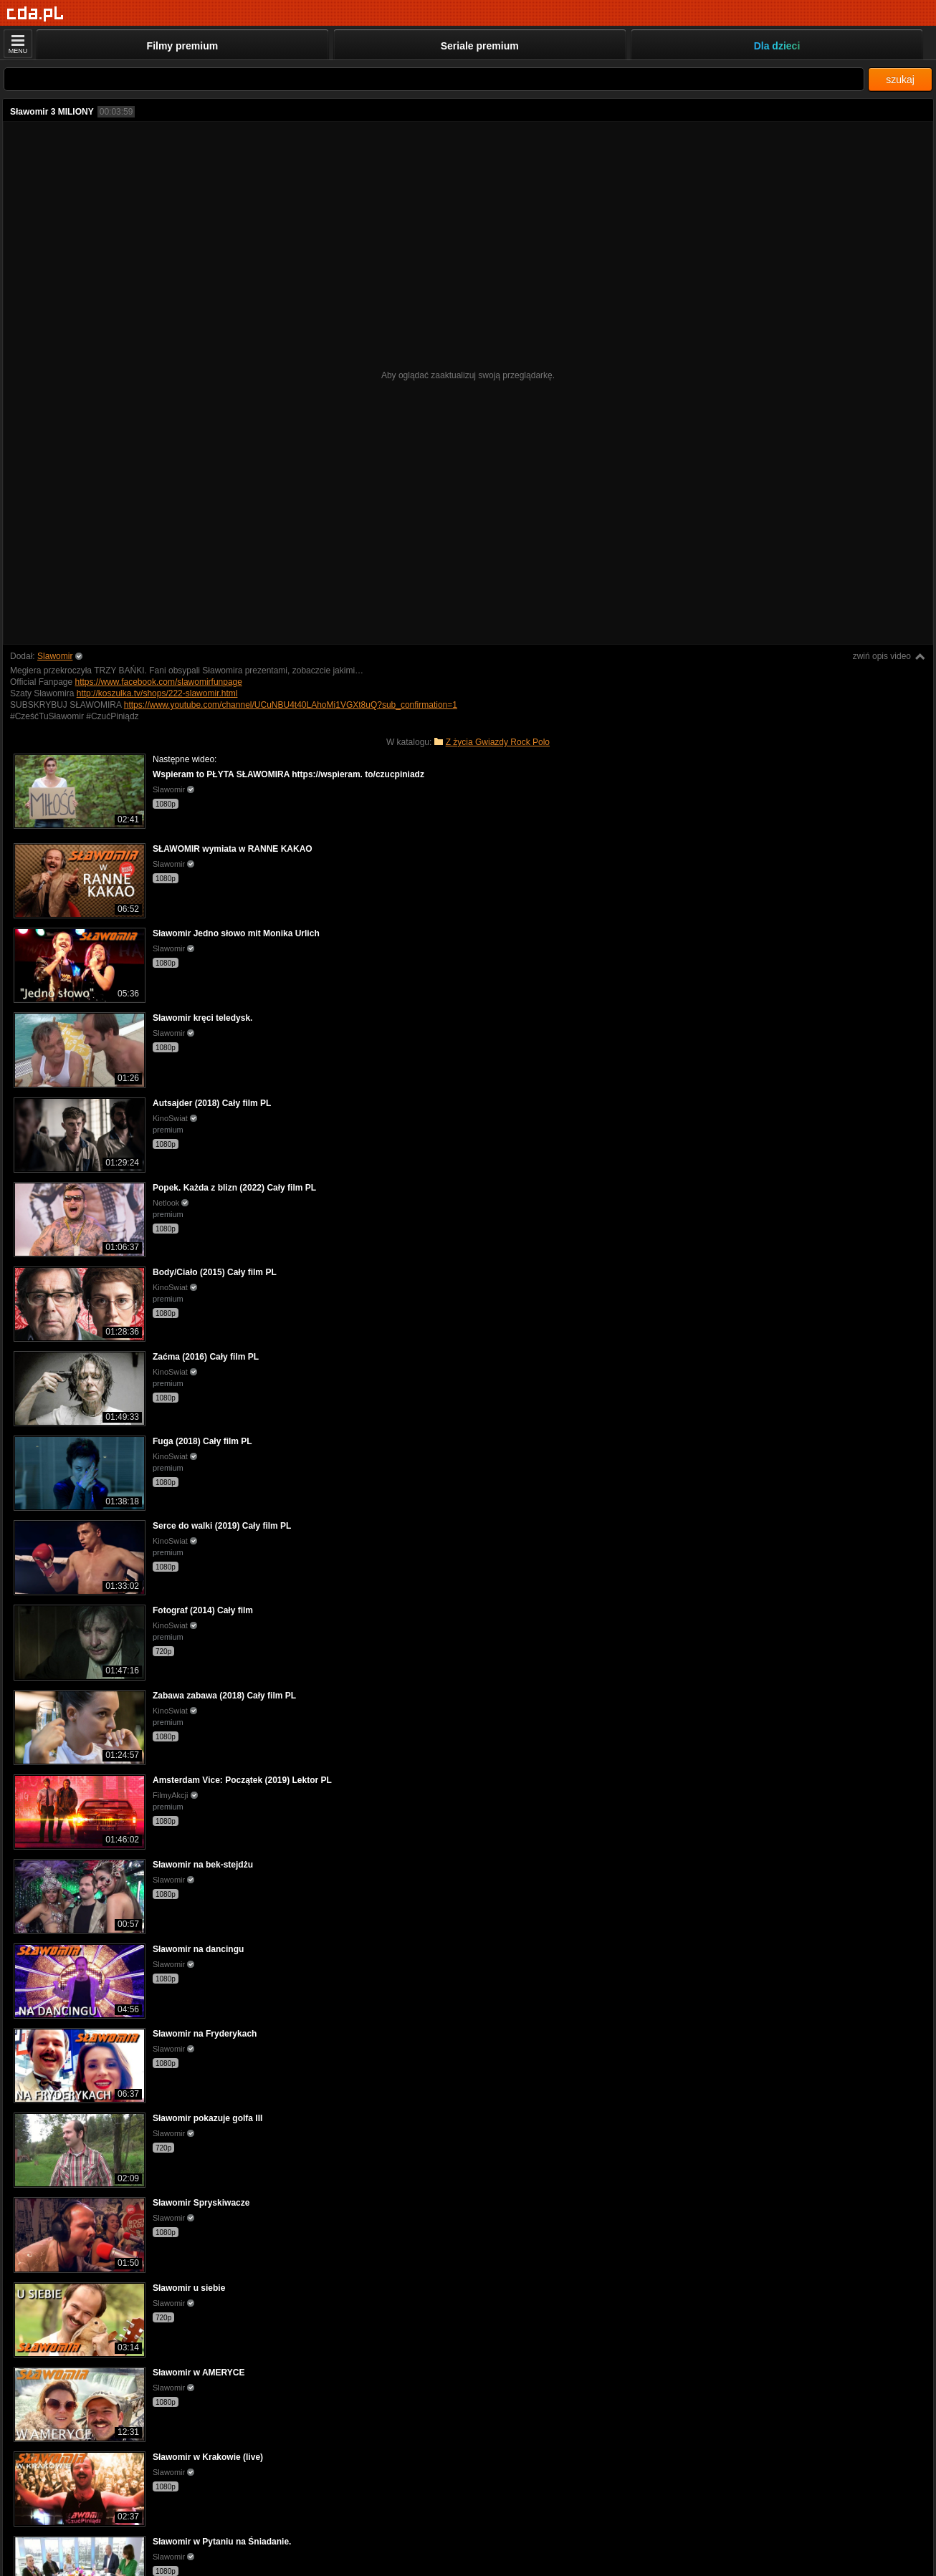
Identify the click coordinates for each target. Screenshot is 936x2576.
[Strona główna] (35, 14)
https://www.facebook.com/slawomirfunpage (158, 682)
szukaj (900, 79)
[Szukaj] (434, 79)
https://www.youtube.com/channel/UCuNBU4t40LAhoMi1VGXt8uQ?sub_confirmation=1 (290, 705)
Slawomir (54, 656)
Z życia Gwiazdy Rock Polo (498, 742)
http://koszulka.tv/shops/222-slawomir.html (157, 693)
